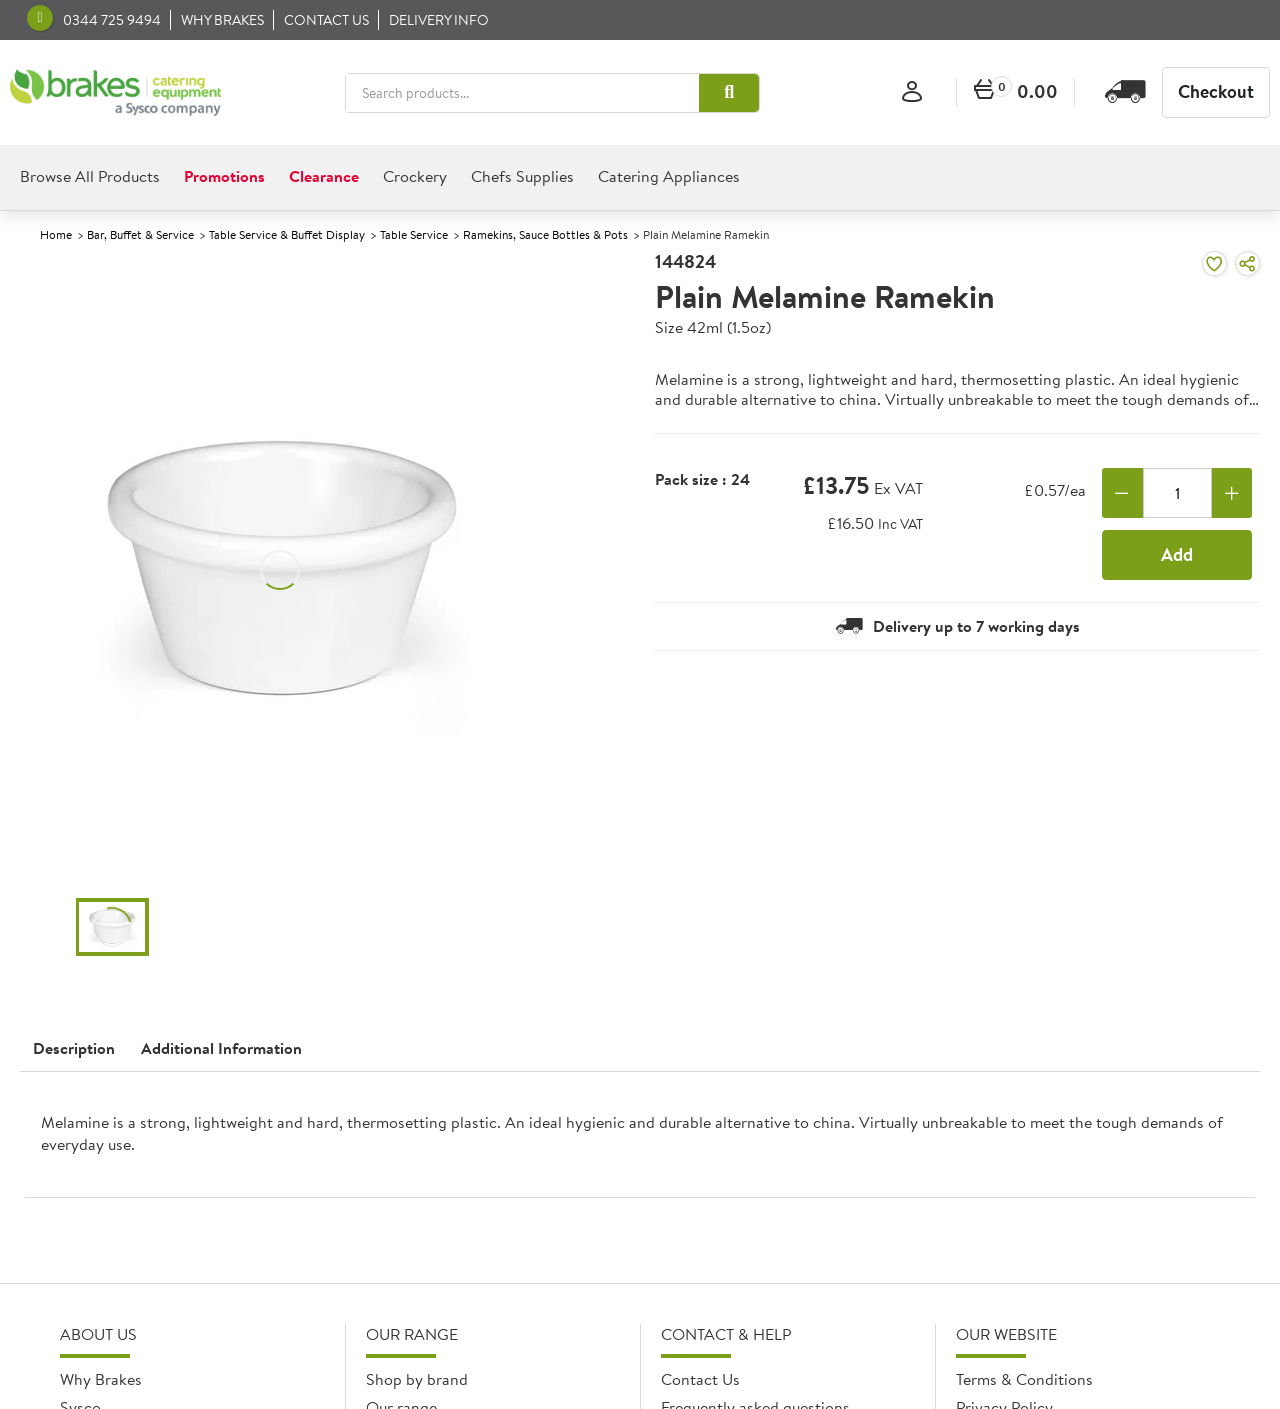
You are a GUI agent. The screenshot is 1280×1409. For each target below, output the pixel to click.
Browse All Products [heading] (90, 176)
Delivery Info (439, 20)
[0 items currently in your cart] (1015, 92)
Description (74, 1048)
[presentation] (640, 1143)
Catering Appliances (669, 176)
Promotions (224, 176)
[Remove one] (1122, 493)
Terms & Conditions (1024, 1379)
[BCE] (115, 93)
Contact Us (700, 1379)
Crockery (415, 176)
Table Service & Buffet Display (287, 234)
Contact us (326, 20)
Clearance (324, 176)
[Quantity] (1177, 493)
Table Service (414, 234)
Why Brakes (222, 20)
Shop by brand (417, 1379)
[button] (729, 93)
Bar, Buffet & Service (140, 234)
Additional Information (221, 1048)
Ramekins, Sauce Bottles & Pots (545, 234)
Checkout (1216, 91)
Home (56, 234)
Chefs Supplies (522, 176)
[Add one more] (1232, 493)
